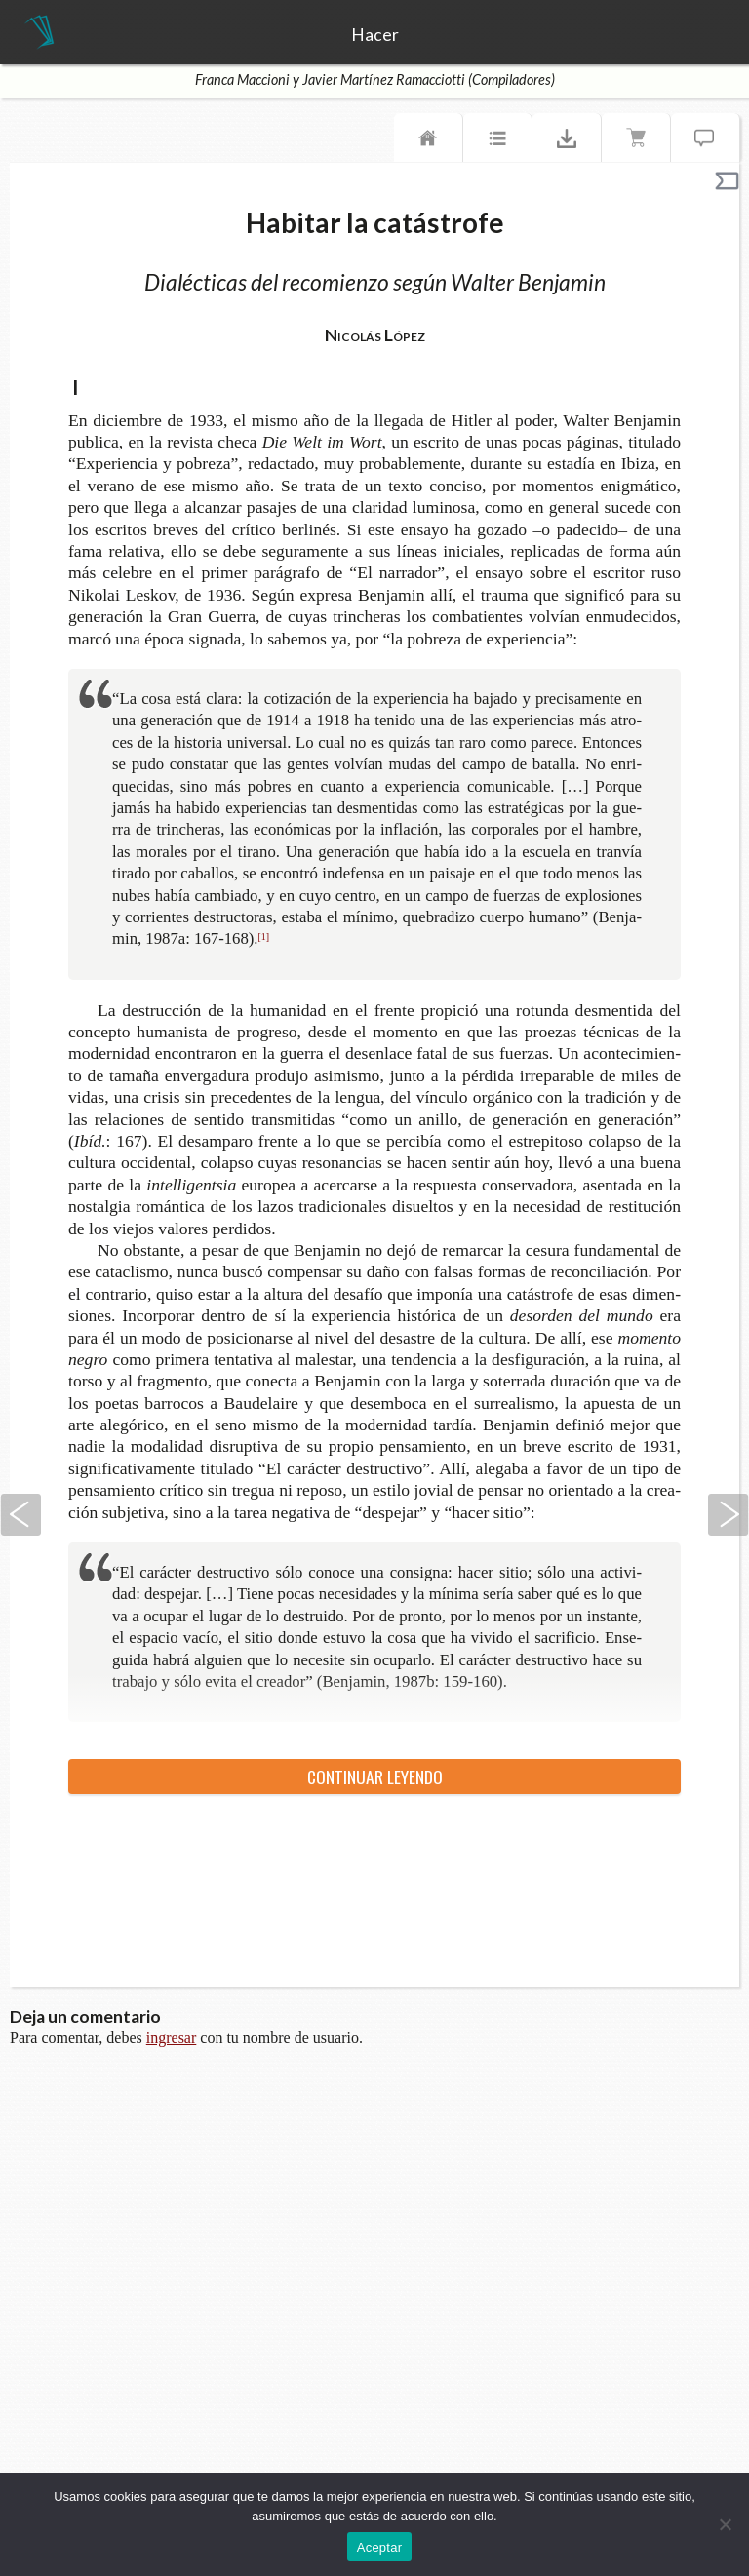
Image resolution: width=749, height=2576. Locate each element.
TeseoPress (39, 33)
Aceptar (380, 2547)
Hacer (375, 35)
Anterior (20, 1515)
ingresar (171, 2037)
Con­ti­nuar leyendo (375, 1776)
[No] (724, 2524)
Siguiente (728, 1515)
